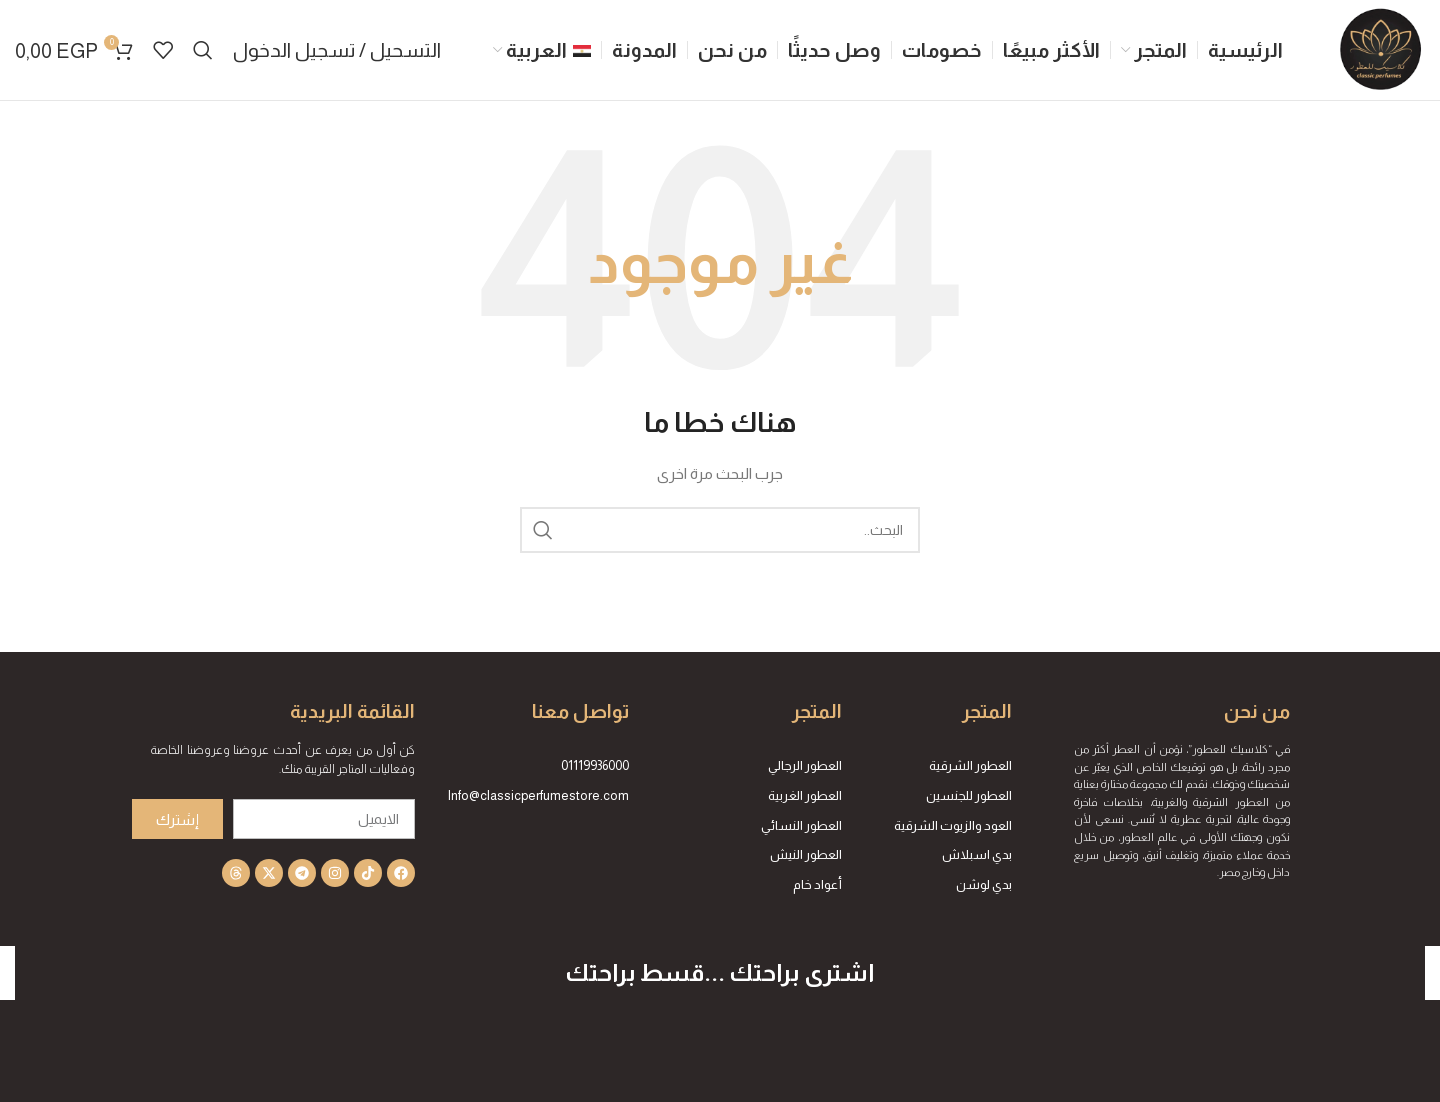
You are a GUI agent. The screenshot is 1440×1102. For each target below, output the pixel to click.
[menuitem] (542, 50)
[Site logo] (1380, 49)
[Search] (203, 50)
